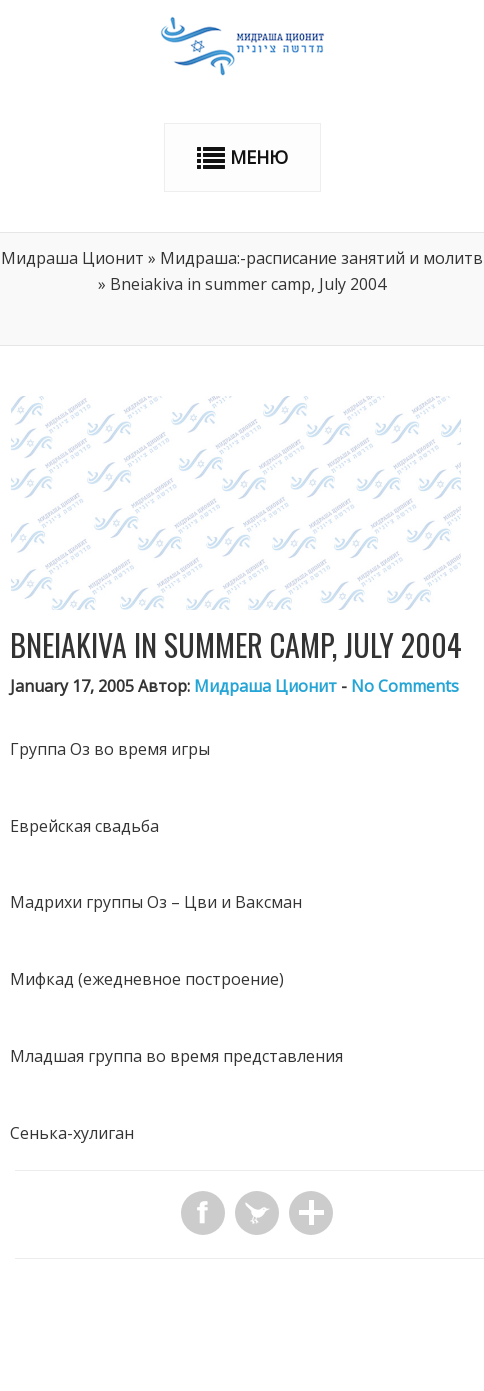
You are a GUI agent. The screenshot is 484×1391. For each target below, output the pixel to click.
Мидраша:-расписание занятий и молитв (321, 258)
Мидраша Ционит (72, 258)
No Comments (405, 686)
